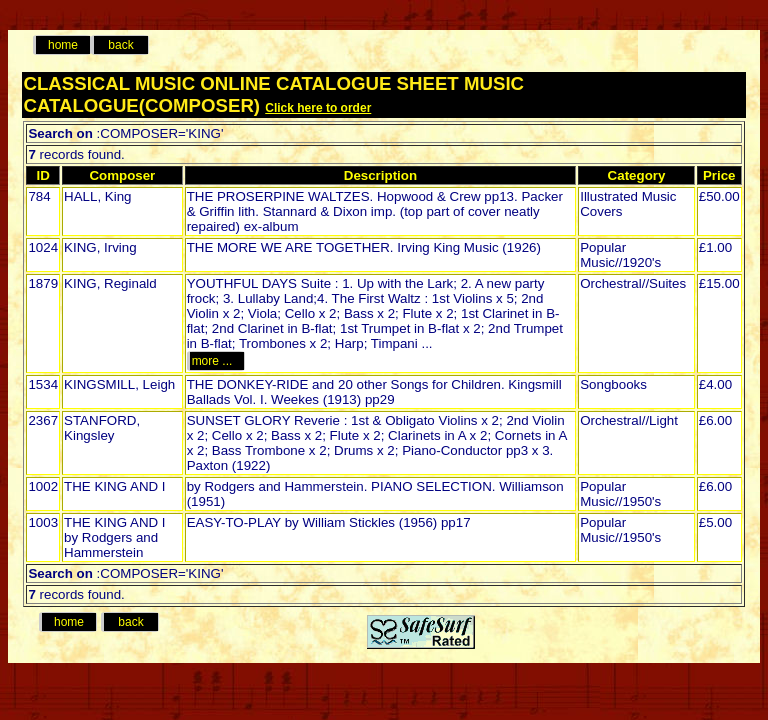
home (63, 45)
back (120, 45)
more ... (215, 361)
